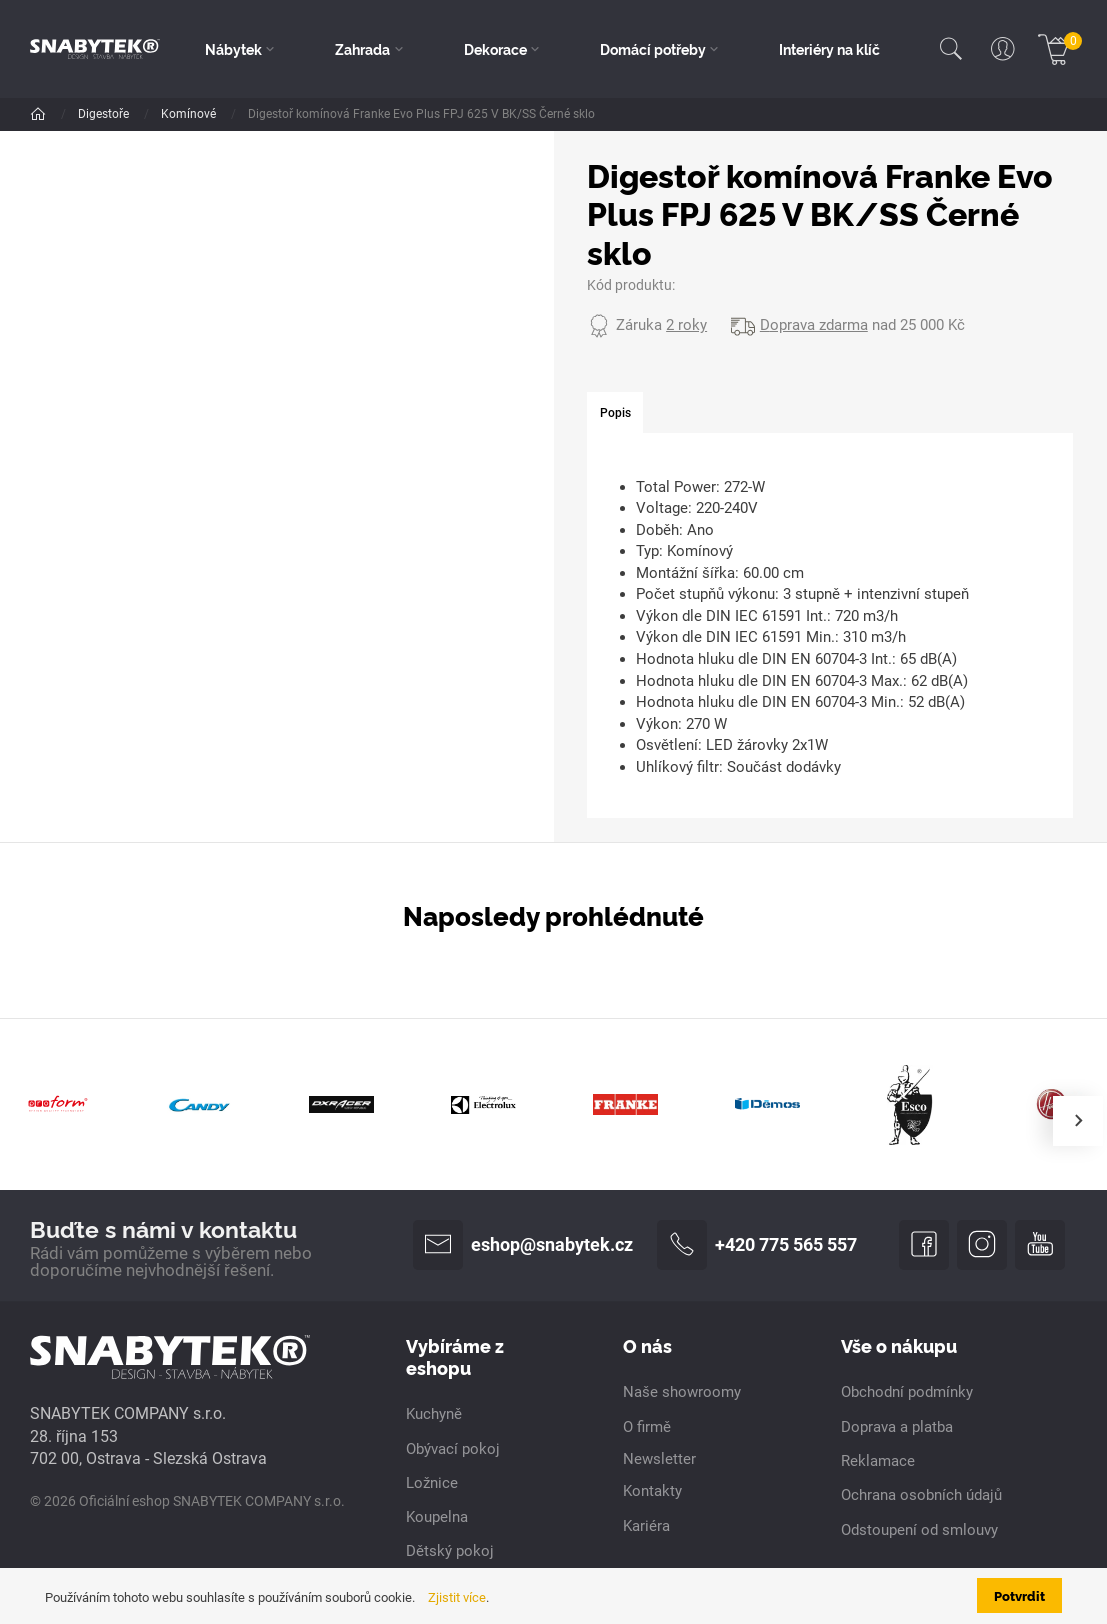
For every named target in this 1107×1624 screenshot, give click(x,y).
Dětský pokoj (450, 1551)
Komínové (190, 114)
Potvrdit (1019, 1595)
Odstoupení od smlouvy (919, 1530)
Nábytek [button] (233, 49)
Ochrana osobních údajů (921, 1495)
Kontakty (652, 1491)
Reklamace (878, 1461)
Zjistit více (457, 1597)
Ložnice (432, 1483)
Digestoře (105, 114)
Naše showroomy (682, 1392)
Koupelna (437, 1517)
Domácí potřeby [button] (653, 49)
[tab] (615, 413)
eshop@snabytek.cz (523, 1245)
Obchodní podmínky (907, 1392)
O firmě (647, 1427)
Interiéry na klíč (829, 49)
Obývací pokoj (453, 1449)
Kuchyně (434, 1414)
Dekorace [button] (495, 49)
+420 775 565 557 (757, 1245)
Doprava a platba (897, 1427)
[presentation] (1078, 1121)
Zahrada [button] (362, 49)
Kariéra (646, 1526)
